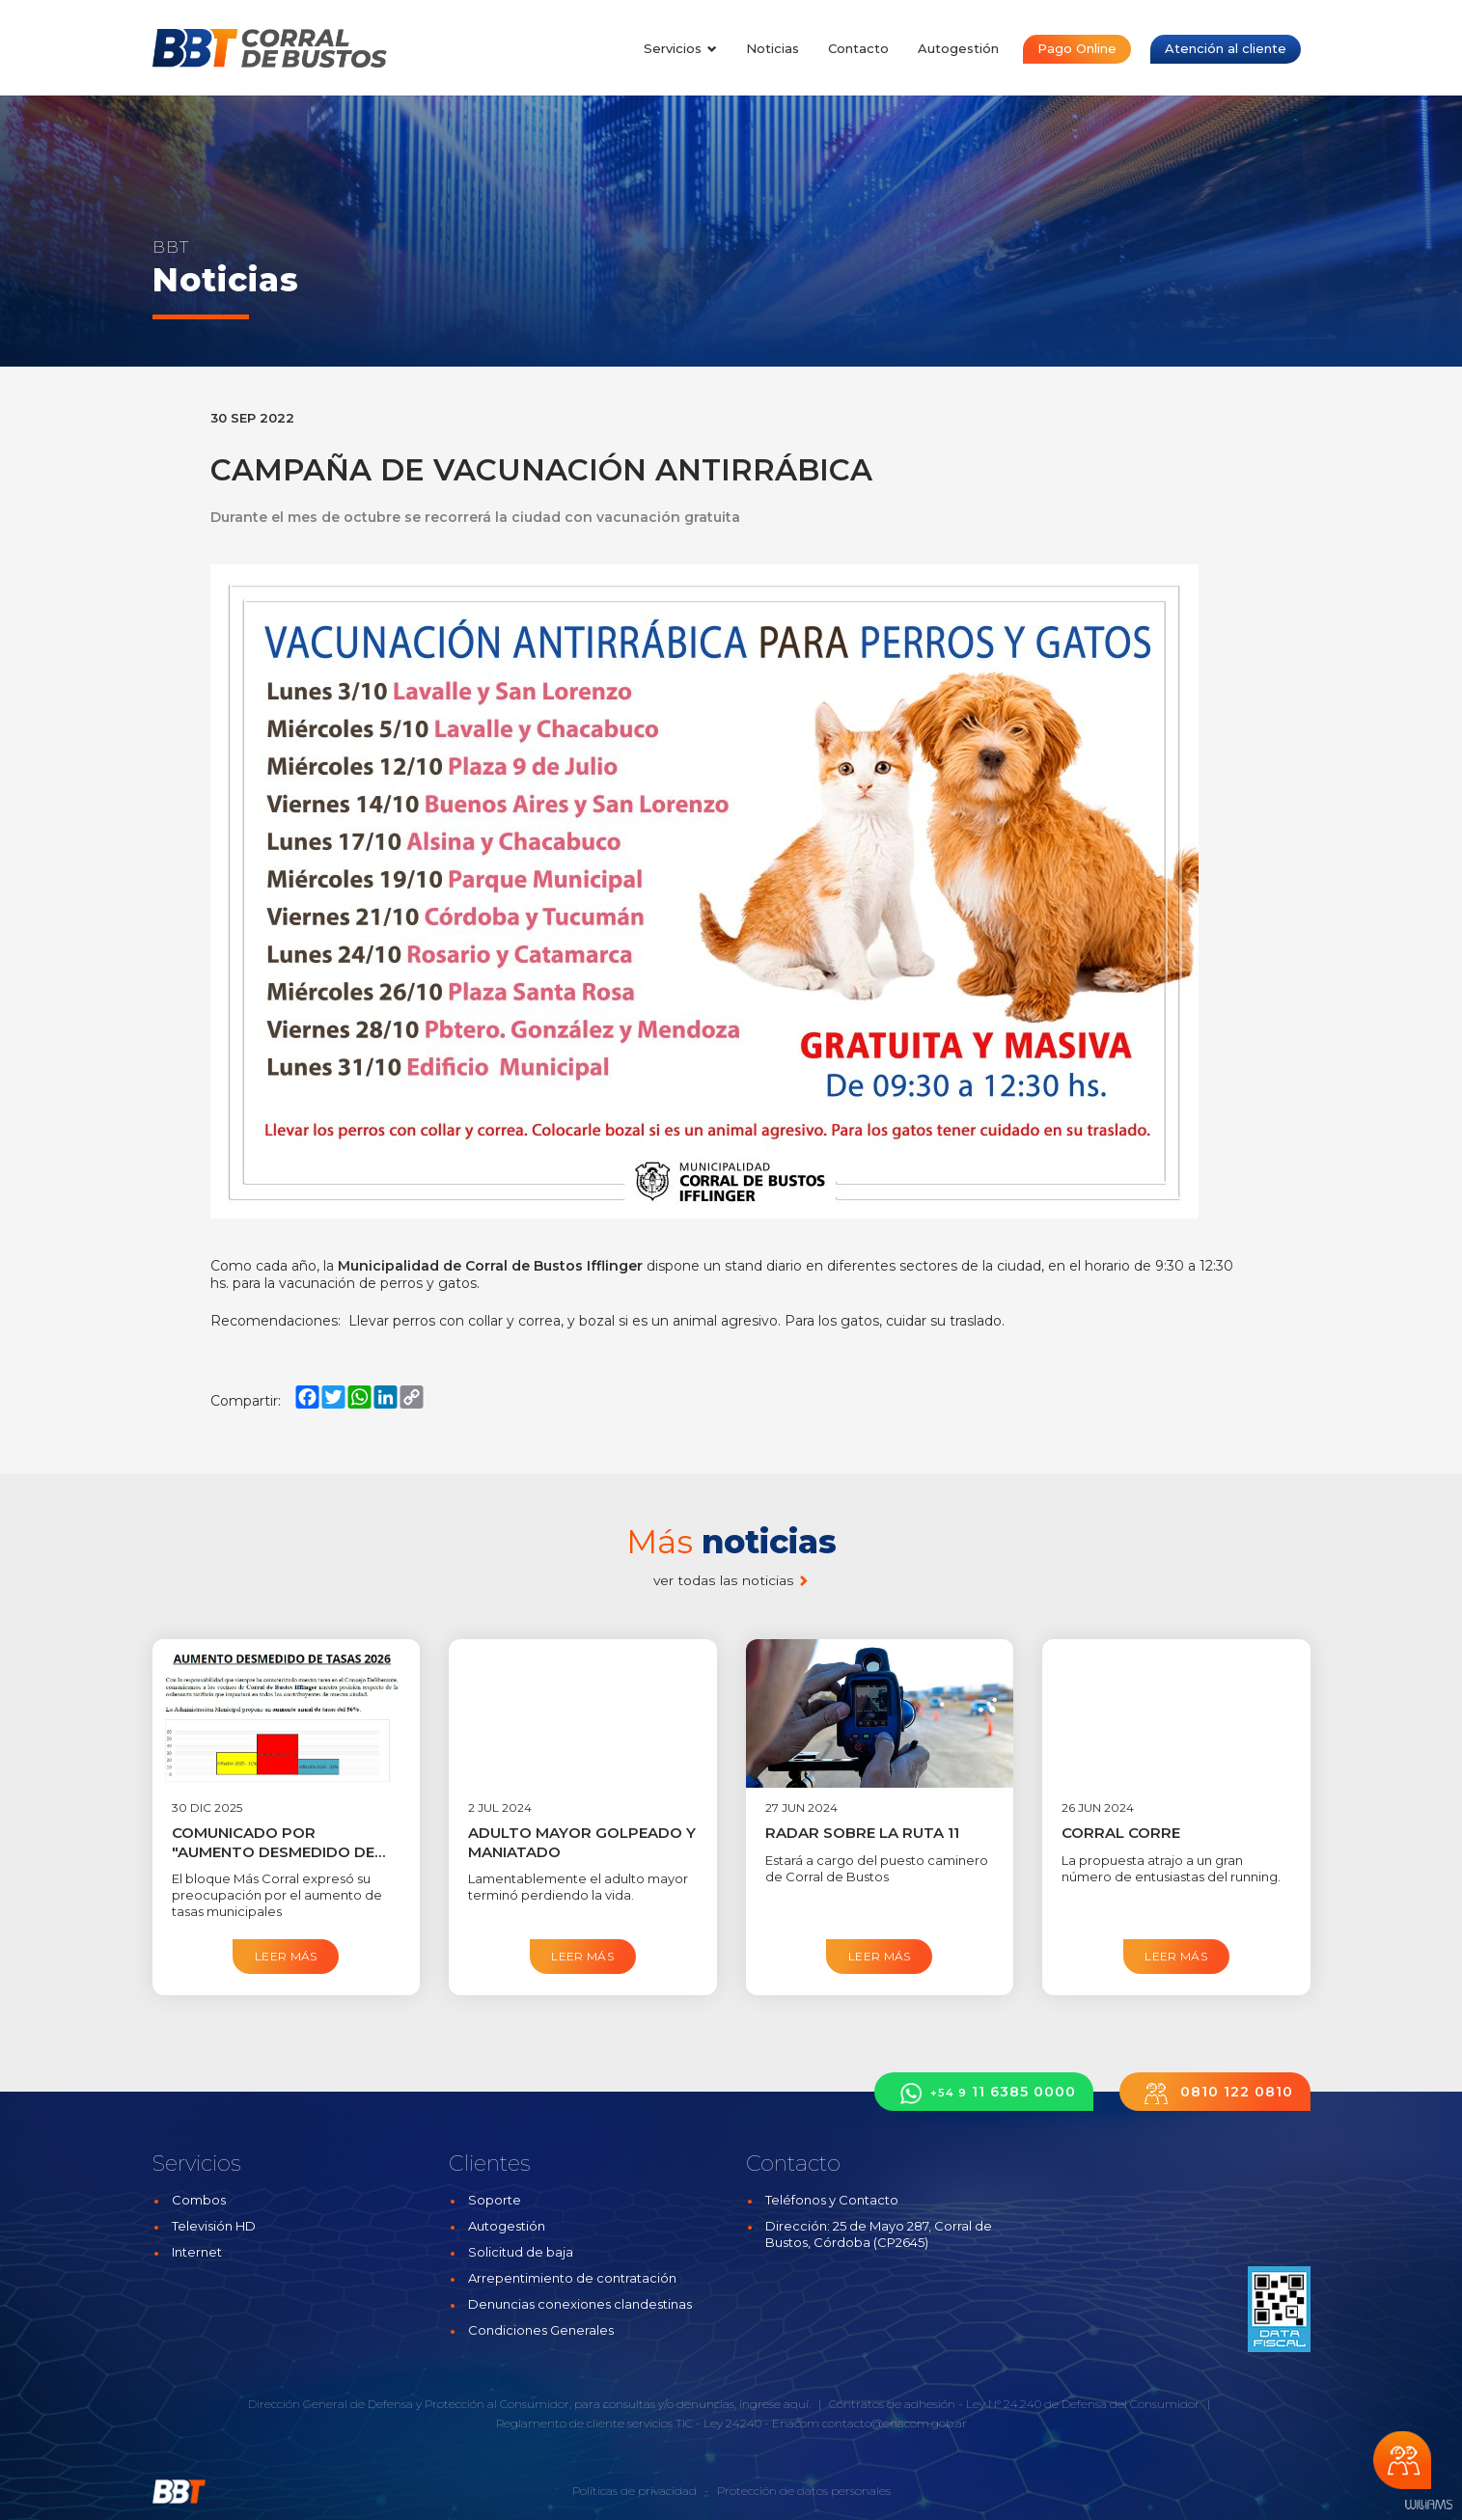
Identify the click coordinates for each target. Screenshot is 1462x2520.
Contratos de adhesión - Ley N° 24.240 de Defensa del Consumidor (1014, 2404)
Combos (199, 2199)
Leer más (286, 1956)
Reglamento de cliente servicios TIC (594, 2423)
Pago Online (1077, 48)
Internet (197, 2252)
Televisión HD (214, 2225)
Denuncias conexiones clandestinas (580, 2304)
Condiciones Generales (541, 2330)
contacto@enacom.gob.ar (894, 2423)
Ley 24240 (732, 2423)
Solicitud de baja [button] (520, 2252)
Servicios (680, 48)
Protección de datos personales (804, 2490)
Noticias (772, 48)
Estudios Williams (1428, 2505)
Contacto (858, 48)
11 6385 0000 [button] (984, 2093)
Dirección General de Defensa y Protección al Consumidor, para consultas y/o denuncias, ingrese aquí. (529, 2404)
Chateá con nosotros (1402, 2460)
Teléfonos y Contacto (831, 2199)
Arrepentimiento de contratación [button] (572, 2278)
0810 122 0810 (1215, 2093)
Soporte (494, 2199)
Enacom (795, 2423)
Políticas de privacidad (634, 2490)
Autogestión (958, 48)
